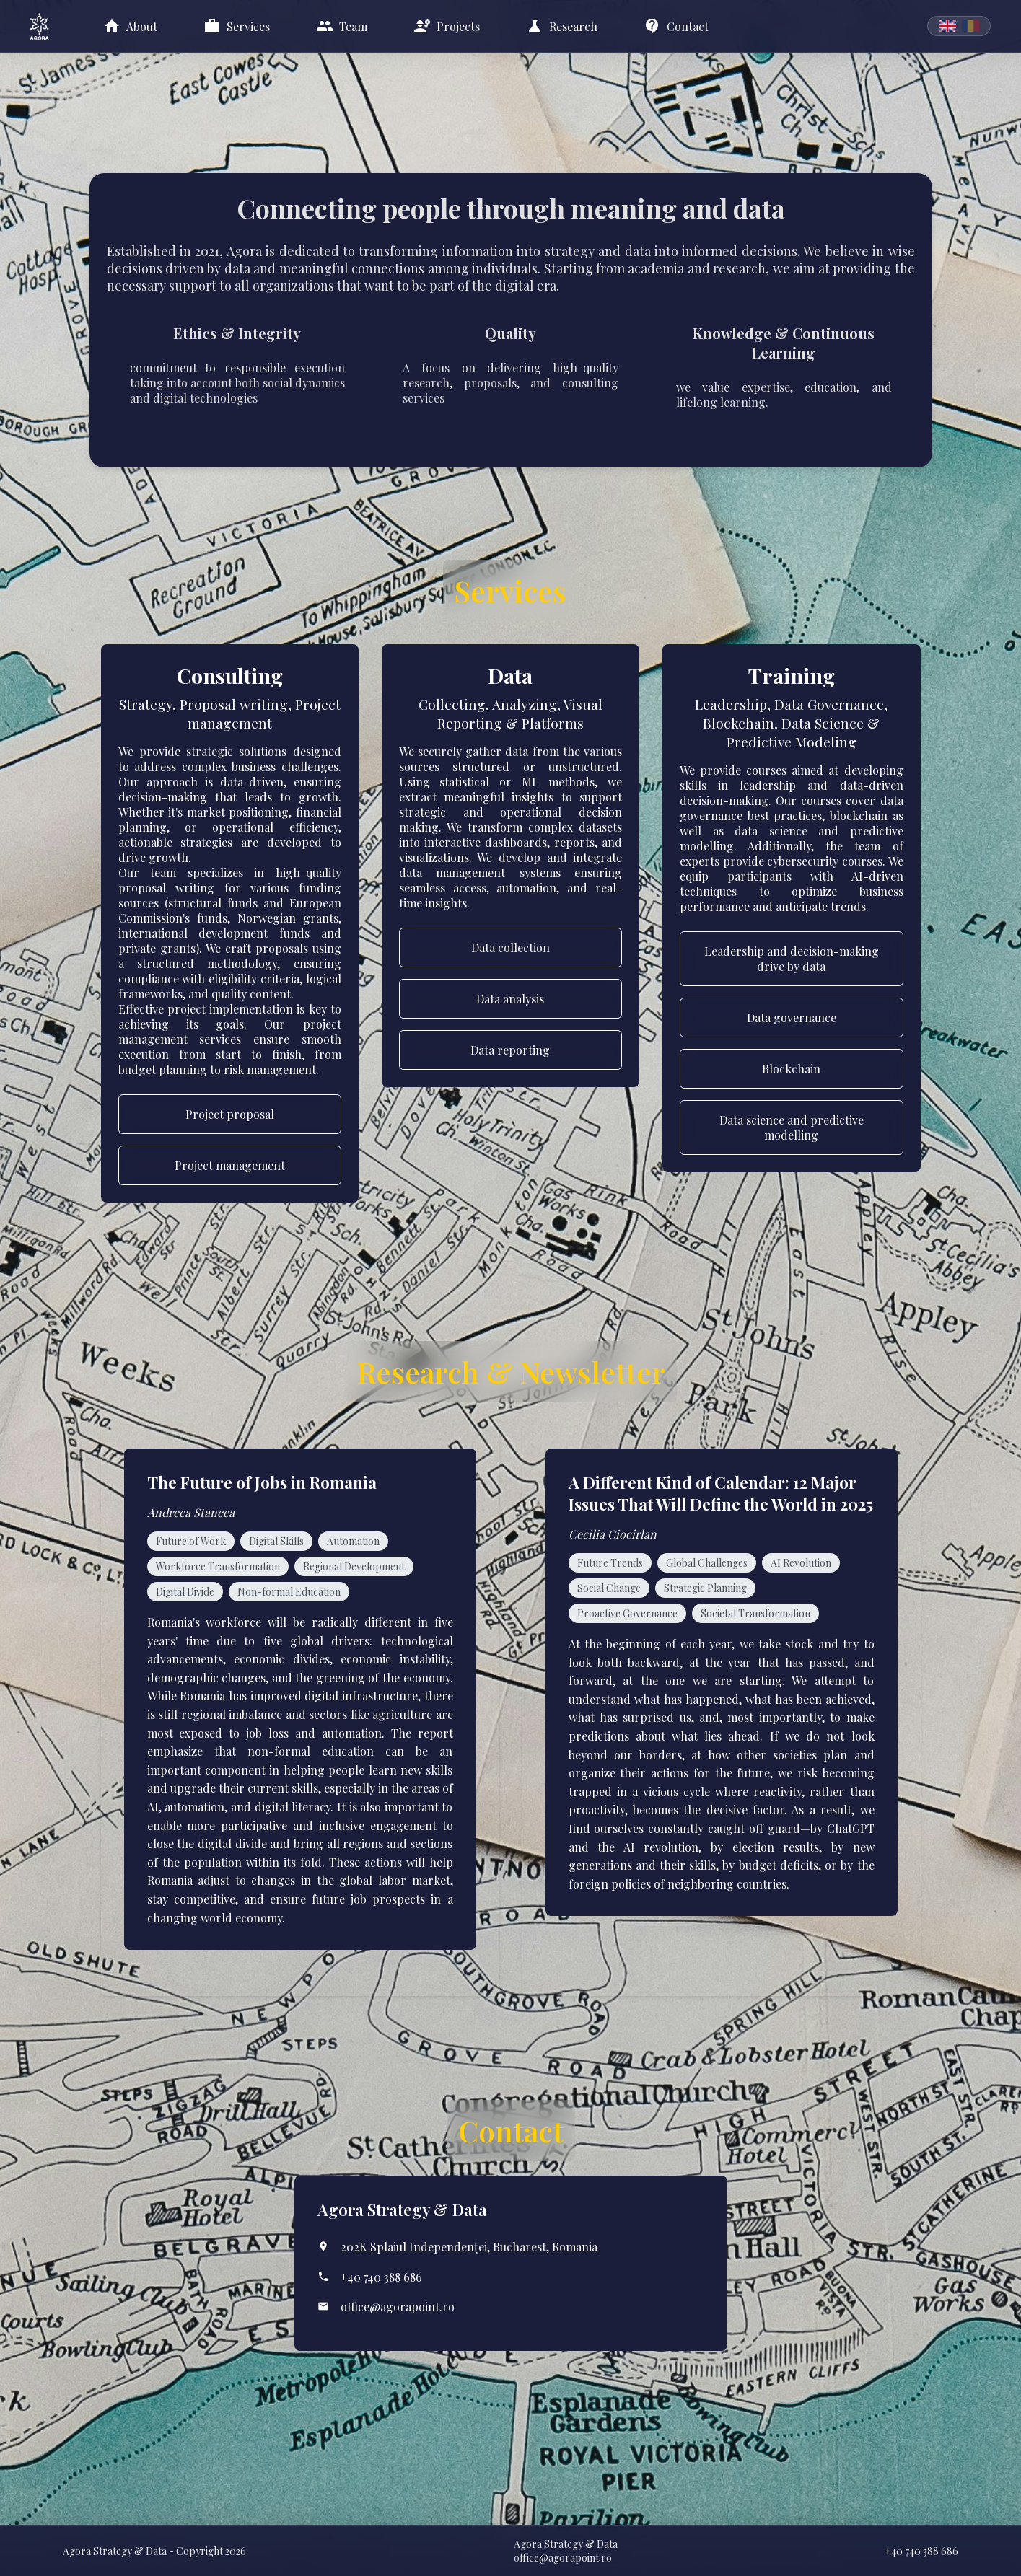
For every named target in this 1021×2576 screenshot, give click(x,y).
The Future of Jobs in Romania (262, 1482)
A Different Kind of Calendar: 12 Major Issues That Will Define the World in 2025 (721, 1493)
